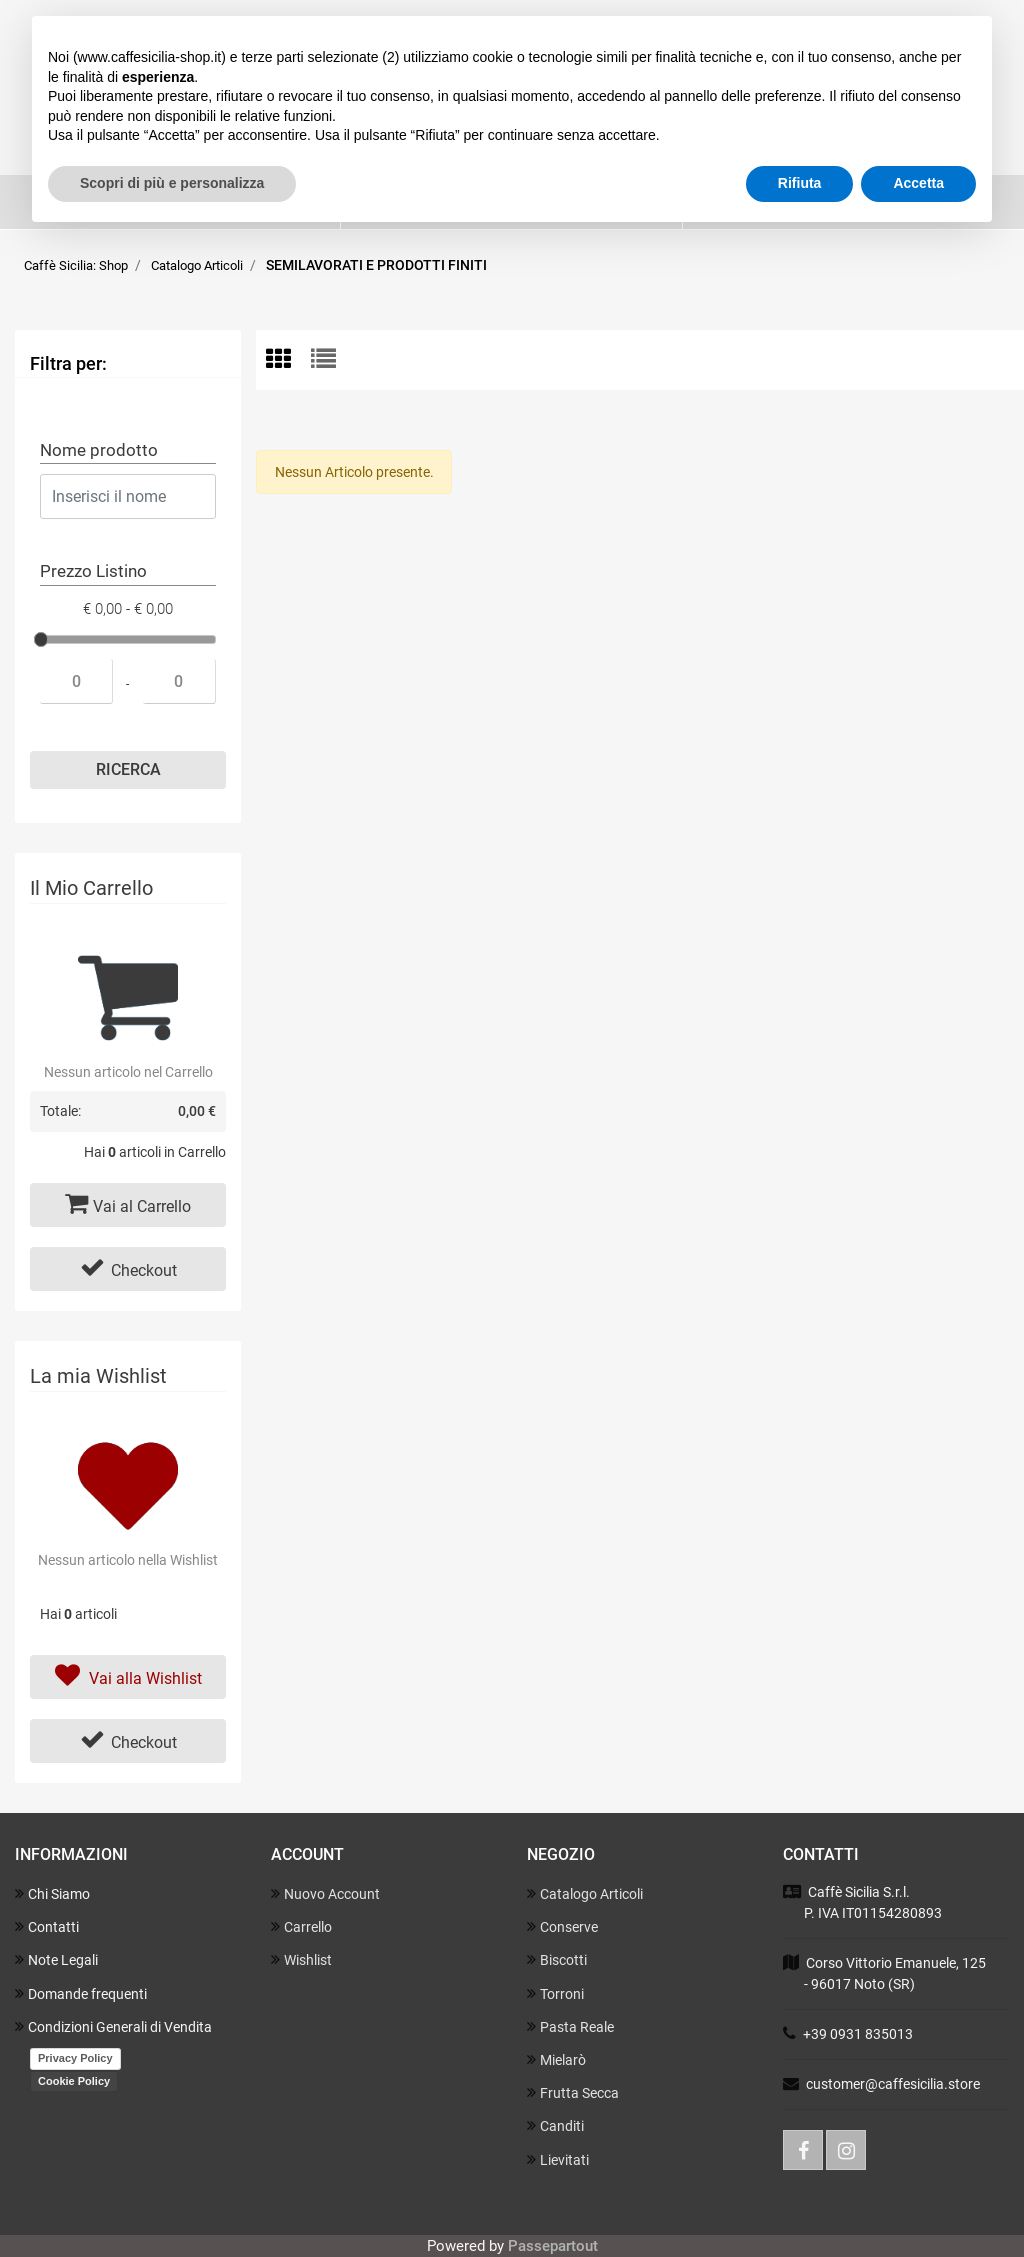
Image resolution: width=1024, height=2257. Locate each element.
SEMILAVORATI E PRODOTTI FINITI (376, 265)
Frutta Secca (573, 2092)
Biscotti (557, 1959)
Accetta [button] (918, 183)
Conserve (562, 1926)
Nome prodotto (99, 450)
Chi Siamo (52, 1893)
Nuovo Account (325, 1893)
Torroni (555, 1993)
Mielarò (556, 2059)
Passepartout (553, 2246)
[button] (128, 770)
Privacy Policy (75, 2058)
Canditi (555, 2125)
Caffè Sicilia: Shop (76, 265)
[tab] (288, 360)
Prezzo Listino (93, 571)
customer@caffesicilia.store (893, 2084)
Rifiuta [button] (800, 183)
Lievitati (558, 2159)
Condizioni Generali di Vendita (113, 2026)
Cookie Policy (74, 2081)
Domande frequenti (81, 1993)
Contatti (47, 1926)
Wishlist (301, 1959)
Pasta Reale (570, 2026)
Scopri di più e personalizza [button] (172, 183)
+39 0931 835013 (858, 2034)
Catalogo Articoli (197, 265)
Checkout (128, 1267)
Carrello (301, 1926)
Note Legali (56, 1959)
